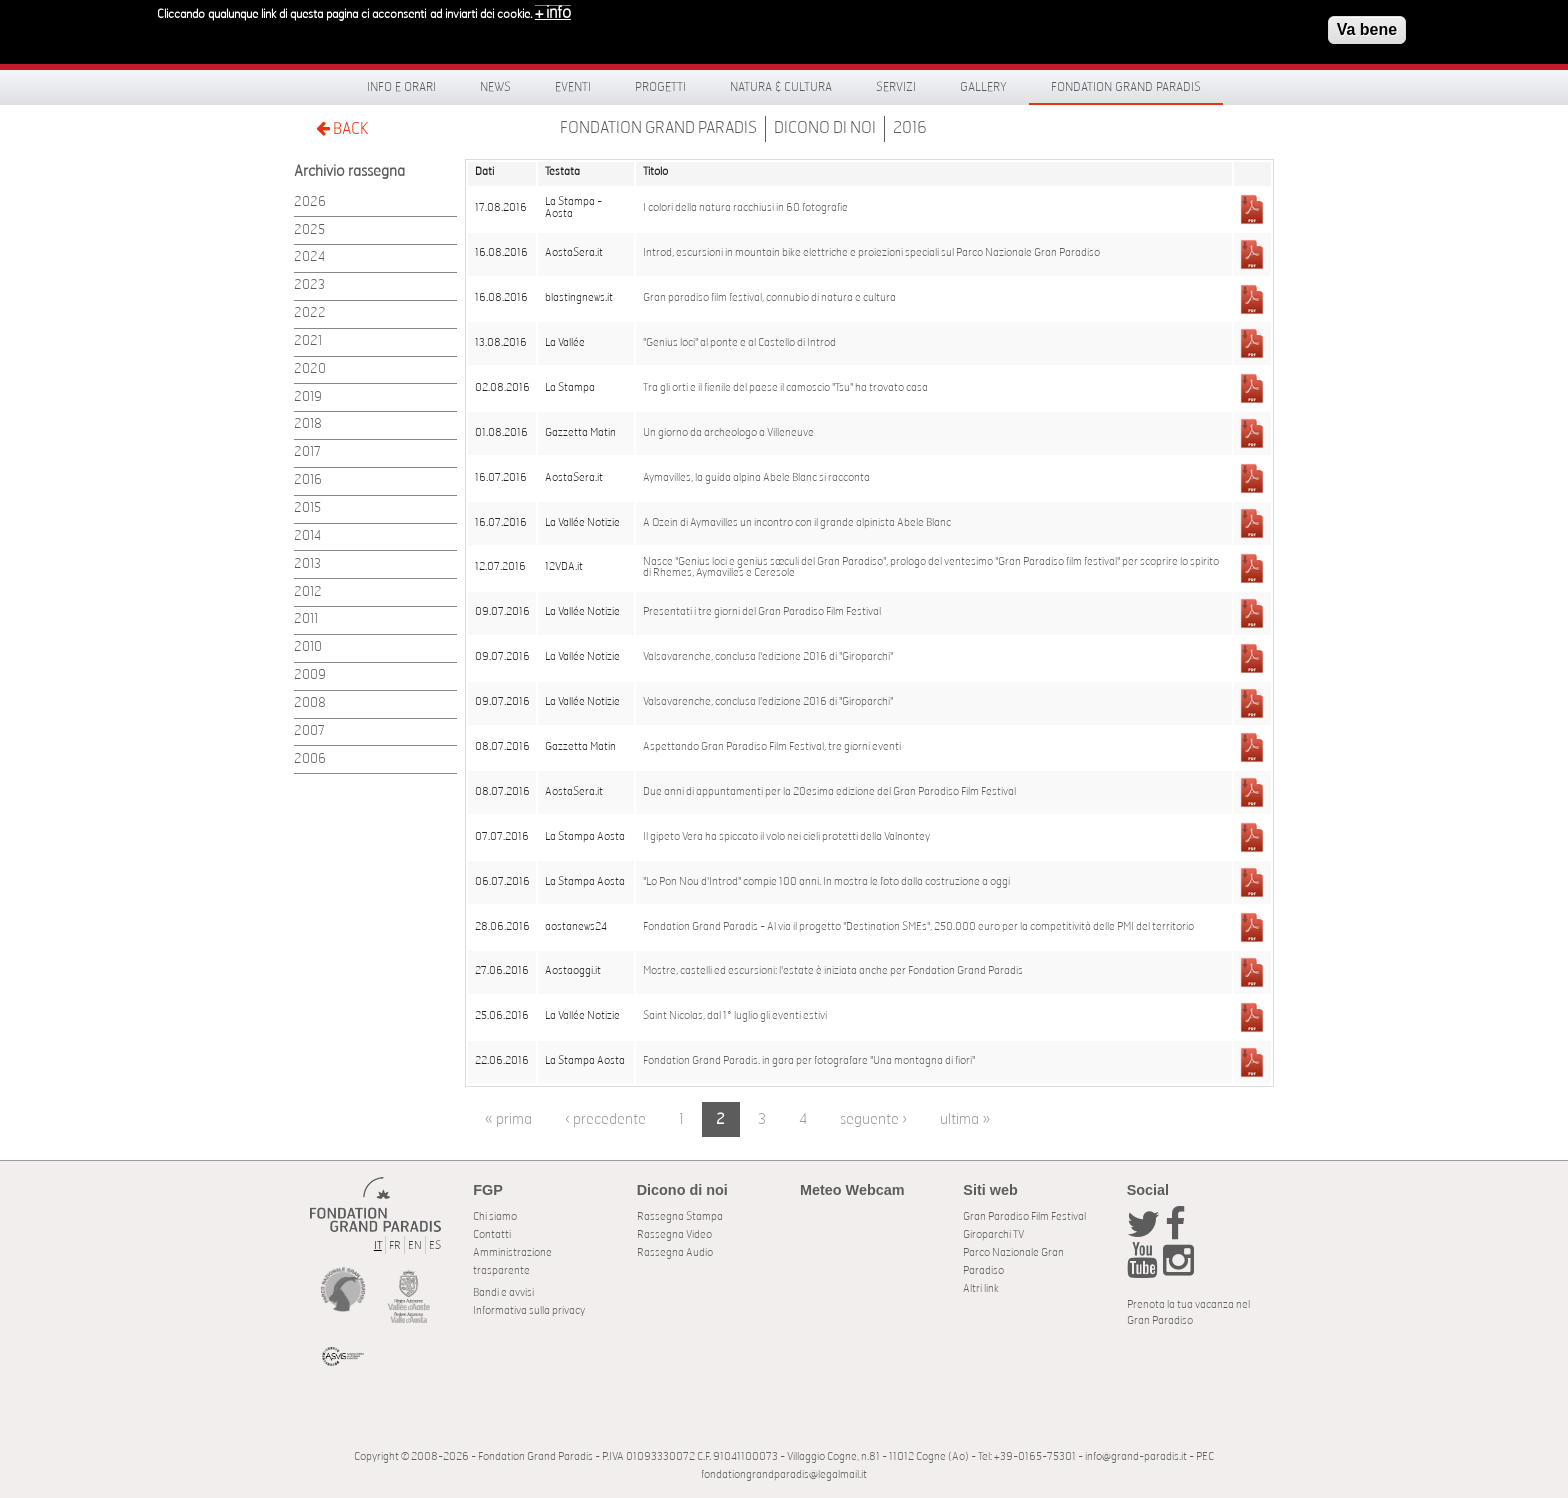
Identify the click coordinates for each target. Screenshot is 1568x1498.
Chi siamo (495, 1216)
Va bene (1367, 24)
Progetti (660, 87)
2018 (308, 424)
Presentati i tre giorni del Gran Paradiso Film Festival (762, 612)
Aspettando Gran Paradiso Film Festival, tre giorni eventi (772, 747)
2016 (910, 128)
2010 (308, 647)
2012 (308, 592)
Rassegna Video (674, 1234)
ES (435, 1245)
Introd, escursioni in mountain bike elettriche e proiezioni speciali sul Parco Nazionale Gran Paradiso (871, 253)
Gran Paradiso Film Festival (1024, 1216)
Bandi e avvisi (503, 1292)
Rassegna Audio (675, 1252)
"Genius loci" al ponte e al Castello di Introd (739, 343)
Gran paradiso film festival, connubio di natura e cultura (769, 298)
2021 (308, 341)
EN (415, 1245)
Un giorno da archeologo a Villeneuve (728, 433)
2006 (310, 759)
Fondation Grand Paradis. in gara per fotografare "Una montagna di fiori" (809, 1061)
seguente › (873, 1119)
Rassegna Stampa (680, 1216)
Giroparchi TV (993, 1234)
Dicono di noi (825, 128)
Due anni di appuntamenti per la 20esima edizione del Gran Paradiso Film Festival (829, 792)
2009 (310, 675)
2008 (310, 703)
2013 (307, 564)
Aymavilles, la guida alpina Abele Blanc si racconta (756, 478)
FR (395, 1245)
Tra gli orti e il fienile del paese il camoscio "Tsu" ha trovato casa (785, 388)
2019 (308, 397)
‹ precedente (605, 1119)
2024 (309, 257)
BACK (342, 128)
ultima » (965, 1119)
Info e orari (401, 87)
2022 (310, 313)
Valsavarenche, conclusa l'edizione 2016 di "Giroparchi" (768, 657)
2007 (309, 731)
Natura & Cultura (781, 87)
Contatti (492, 1234)
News (495, 87)
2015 (307, 508)
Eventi (573, 87)
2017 (307, 452)
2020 (310, 369)
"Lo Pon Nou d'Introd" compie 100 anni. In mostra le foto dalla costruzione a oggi (826, 882)
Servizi (896, 87)
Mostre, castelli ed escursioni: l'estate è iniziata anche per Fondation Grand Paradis (833, 971)
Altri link (981, 1288)
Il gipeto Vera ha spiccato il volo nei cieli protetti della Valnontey (786, 837)
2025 (309, 230)
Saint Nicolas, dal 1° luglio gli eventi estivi (735, 1016)
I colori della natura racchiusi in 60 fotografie (745, 208)
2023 (309, 285)
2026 (310, 202)
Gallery (983, 87)
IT (378, 1245)
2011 (306, 619)
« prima (508, 1119)
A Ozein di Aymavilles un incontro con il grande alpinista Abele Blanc (797, 523)
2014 (307, 536)
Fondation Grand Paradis (1126, 87)
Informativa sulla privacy (529, 1310)
